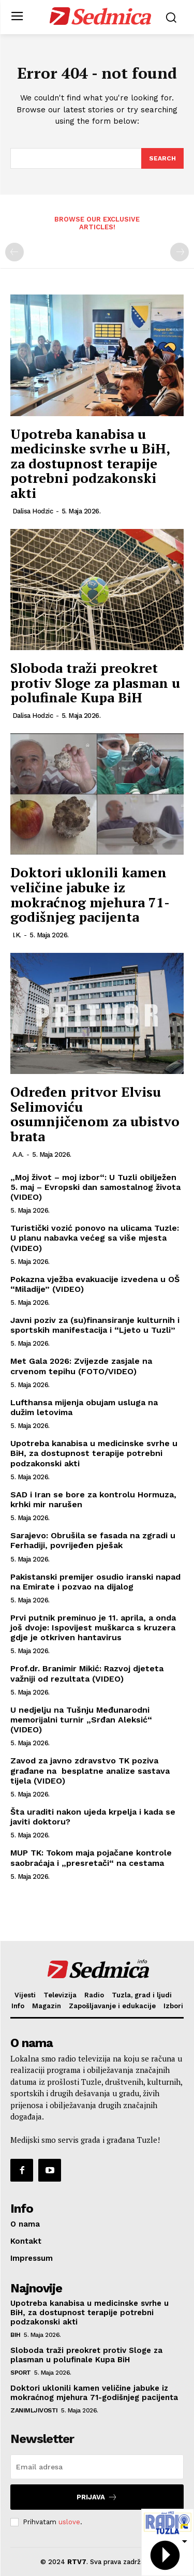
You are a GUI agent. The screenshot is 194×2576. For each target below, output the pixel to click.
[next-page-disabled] (179, 252)
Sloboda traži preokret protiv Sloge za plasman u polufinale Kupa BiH (95, 682)
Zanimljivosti (34, 2410)
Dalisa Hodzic (32, 511)
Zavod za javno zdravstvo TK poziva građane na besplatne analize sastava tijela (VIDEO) (90, 1770)
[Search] (162, 158)
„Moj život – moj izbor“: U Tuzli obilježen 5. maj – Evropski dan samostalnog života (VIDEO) (95, 1187)
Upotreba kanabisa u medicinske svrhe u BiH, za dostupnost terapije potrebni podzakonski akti (90, 463)
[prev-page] (14, 252)
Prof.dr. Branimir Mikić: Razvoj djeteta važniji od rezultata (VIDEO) (86, 1673)
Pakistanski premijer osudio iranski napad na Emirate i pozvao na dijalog (95, 1582)
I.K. (16, 935)
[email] (97, 2466)
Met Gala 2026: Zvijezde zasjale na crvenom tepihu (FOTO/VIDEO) (81, 1366)
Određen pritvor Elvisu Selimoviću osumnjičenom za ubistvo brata (95, 1114)
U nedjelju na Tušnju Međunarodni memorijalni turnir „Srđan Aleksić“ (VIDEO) (81, 1719)
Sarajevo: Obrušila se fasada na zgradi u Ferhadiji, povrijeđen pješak (92, 1540)
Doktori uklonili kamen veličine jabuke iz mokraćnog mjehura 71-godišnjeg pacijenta (90, 894)
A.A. (18, 1154)
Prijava (97, 2497)
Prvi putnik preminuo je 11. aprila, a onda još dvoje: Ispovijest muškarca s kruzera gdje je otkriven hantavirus (93, 1627)
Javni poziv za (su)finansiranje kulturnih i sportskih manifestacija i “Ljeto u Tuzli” (95, 1325)
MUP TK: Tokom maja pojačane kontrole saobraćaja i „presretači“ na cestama (91, 1857)
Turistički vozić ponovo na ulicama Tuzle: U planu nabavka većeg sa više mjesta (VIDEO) (94, 1238)
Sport (20, 2372)
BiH (15, 2334)
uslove (69, 2522)
